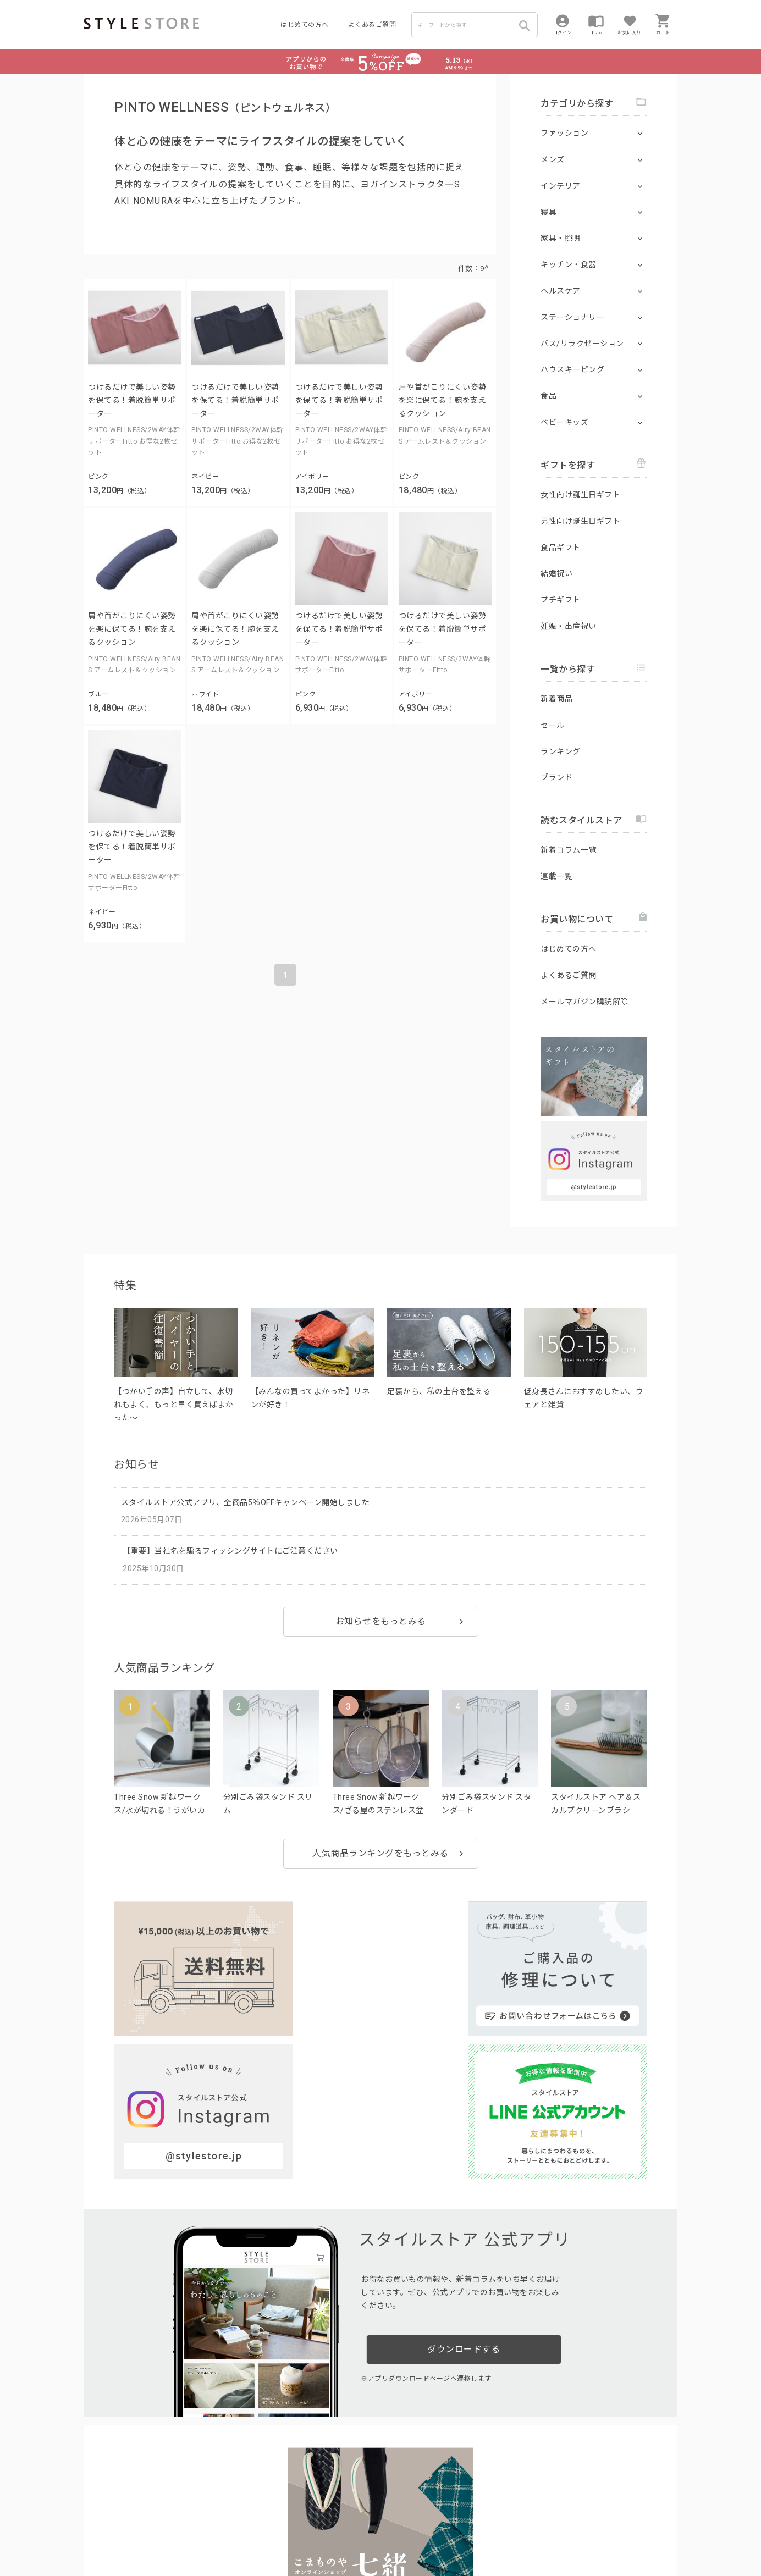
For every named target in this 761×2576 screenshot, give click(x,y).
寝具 (548, 212)
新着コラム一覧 (569, 849)
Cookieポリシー (320, 2532)
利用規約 (97, 2532)
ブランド (556, 777)
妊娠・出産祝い (569, 626)
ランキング (561, 751)
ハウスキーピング (572, 369)
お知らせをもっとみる (380, 1621)
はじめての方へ (304, 25)
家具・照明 (561, 238)
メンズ (553, 159)
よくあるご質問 (372, 25)
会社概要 (448, 2532)
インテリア (561, 185)
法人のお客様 (237, 2507)
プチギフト (561, 599)
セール (553, 725)
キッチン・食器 (569, 264)
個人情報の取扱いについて (246, 2532)
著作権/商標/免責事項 (120, 2548)
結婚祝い (556, 573)
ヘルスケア (561, 290)
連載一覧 (556, 876)
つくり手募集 (293, 2507)
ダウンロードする (463, 2168)
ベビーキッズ (564, 422)
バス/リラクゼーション (582, 343)
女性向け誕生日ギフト (580, 494)
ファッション (564, 133)
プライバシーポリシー (153, 2532)
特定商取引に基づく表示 (390, 2532)
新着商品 (556, 698)
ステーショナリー (572, 317)
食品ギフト (561, 547)
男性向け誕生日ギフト (580, 521)
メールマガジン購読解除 (584, 1001)
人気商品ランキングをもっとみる (380, 1853)
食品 (548, 395)
